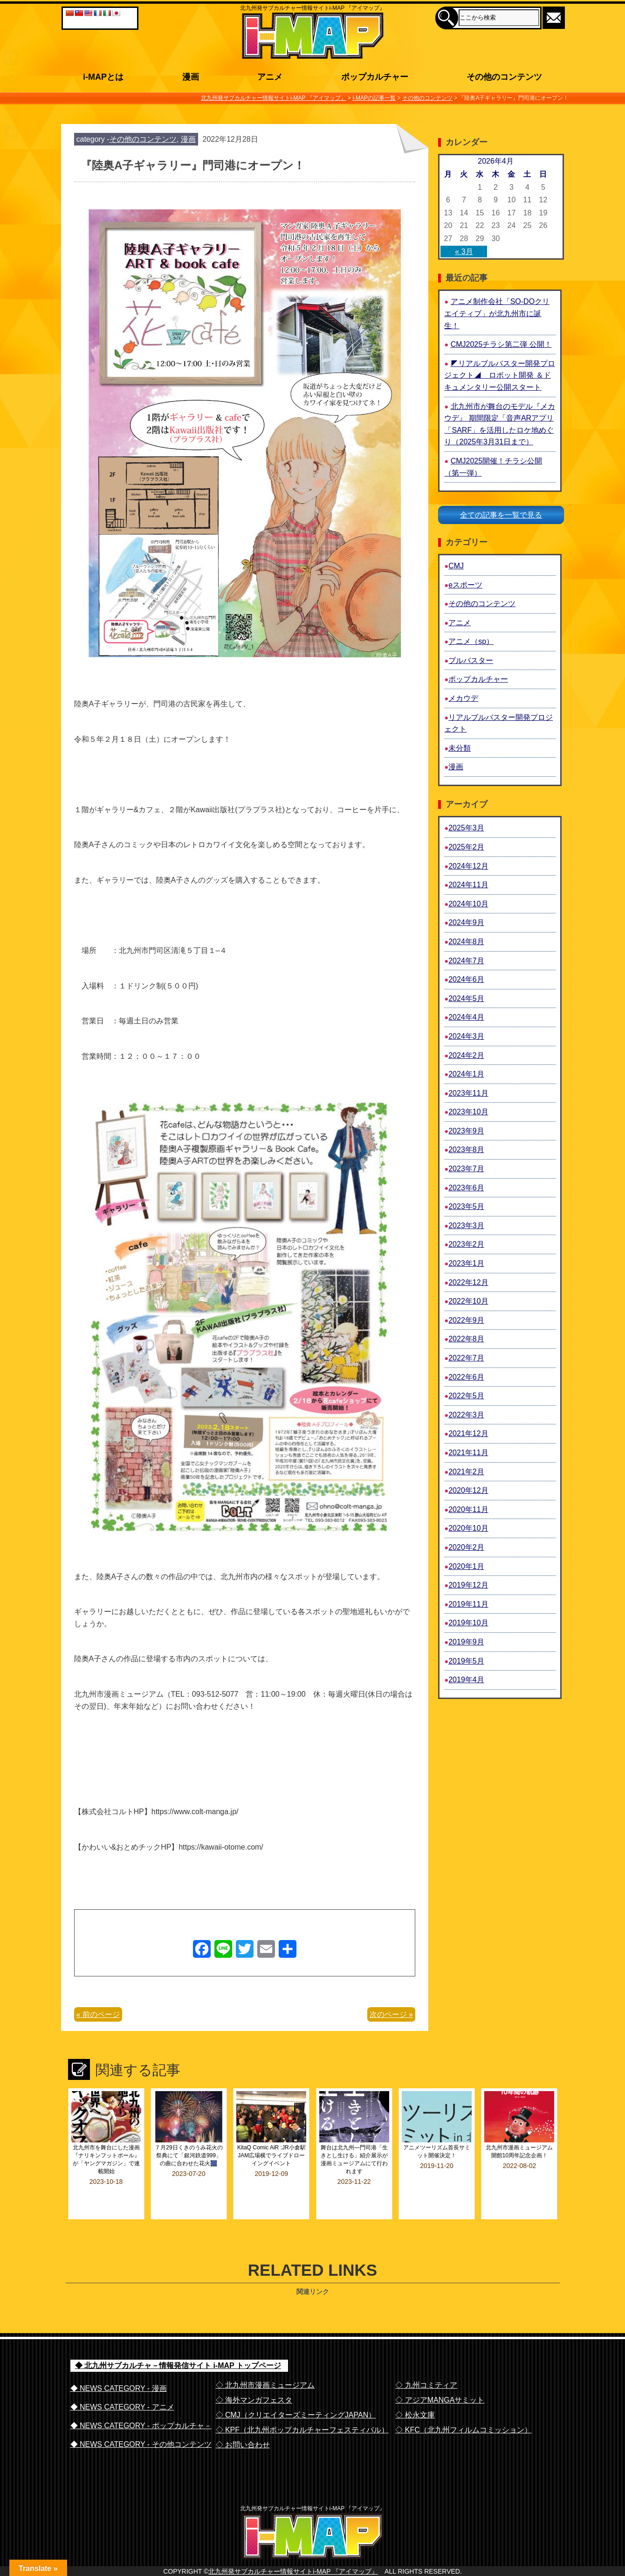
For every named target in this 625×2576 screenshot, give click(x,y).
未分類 (459, 748)
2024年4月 (466, 1017)
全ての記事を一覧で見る (501, 515)
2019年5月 (466, 1661)
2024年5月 (466, 998)
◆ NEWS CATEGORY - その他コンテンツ (141, 2419)
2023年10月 (468, 1112)
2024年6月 (466, 979)
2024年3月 (466, 1036)
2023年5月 (466, 1206)
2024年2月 (466, 1055)
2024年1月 (466, 1074)
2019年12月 (468, 1585)
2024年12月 (468, 866)
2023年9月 (466, 1131)
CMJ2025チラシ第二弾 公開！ (501, 344)
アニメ (459, 623)
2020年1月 (466, 1566)
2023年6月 (466, 1188)
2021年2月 (466, 1472)
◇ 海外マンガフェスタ (254, 2375)
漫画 (188, 139)
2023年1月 (466, 1263)
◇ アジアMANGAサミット (439, 2375)
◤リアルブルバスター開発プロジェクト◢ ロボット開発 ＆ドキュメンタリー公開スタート (499, 375)
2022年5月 (466, 1396)
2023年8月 (466, 1149)
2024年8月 (466, 942)
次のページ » (391, 2014)
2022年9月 (466, 1320)
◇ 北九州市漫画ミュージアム (265, 2360)
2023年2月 (466, 1244)
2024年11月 (468, 885)
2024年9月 (466, 922)
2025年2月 (466, 847)
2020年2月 (466, 1547)
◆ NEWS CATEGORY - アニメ (122, 2382)
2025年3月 (466, 828)
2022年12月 (468, 1282)
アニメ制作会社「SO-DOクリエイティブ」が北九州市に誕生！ (496, 313)
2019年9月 (466, 1642)
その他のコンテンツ (143, 139)
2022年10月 (468, 1301)
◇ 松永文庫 (414, 2390)
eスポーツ (465, 585)
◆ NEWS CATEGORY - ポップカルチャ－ (141, 2400)
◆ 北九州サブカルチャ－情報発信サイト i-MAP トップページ (178, 2340)
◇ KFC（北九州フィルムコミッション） (463, 2405)
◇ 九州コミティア (426, 2360)
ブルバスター (470, 660)
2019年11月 (468, 1604)
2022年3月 (466, 1415)
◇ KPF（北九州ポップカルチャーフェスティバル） (302, 2405)
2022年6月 (466, 1377)
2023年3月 (466, 1225)
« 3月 (464, 252)
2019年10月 (468, 1623)
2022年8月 (466, 1339)
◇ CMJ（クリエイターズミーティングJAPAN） (296, 2390)
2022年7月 (466, 1358)
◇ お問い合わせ (243, 2420)
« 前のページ (98, 2014)
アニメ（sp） (471, 641)
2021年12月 (468, 1433)
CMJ (456, 566)
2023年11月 (468, 1093)
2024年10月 (468, 904)
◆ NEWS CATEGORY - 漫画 (118, 2363)
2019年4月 (466, 1680)
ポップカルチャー (478, 679)
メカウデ (463, 698)
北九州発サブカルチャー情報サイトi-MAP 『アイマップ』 (293, 2565)
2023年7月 (466, 1169)
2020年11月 (468, 1509)
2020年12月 (468, 1490)
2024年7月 (466, 961)
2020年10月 (468, 1528)
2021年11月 (468, 1453)
